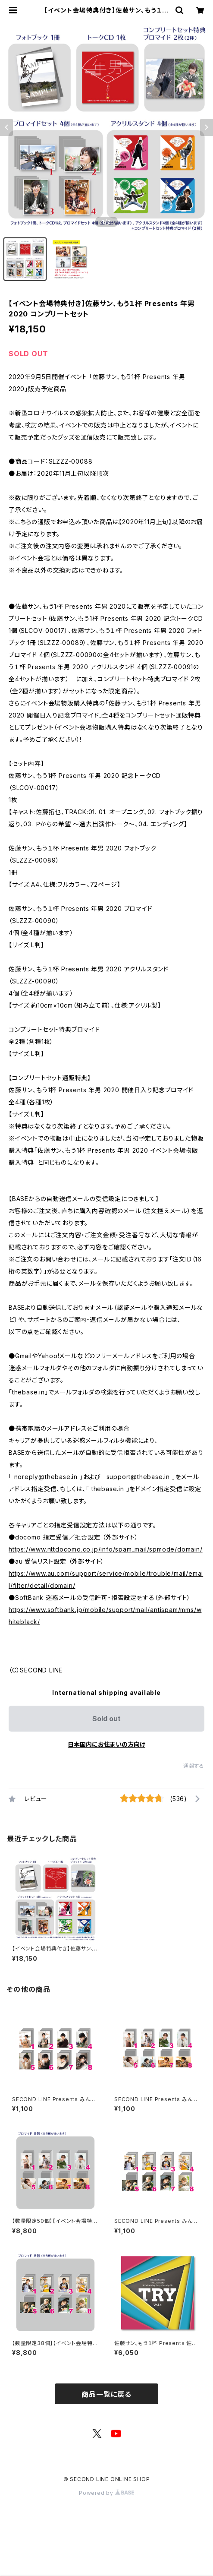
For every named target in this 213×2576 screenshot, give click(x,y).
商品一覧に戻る (106, 2394)
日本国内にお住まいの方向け (106, 1744)
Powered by (106, 2493)
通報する (193, 1766)
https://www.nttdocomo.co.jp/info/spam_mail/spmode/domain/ (106, 1549)
